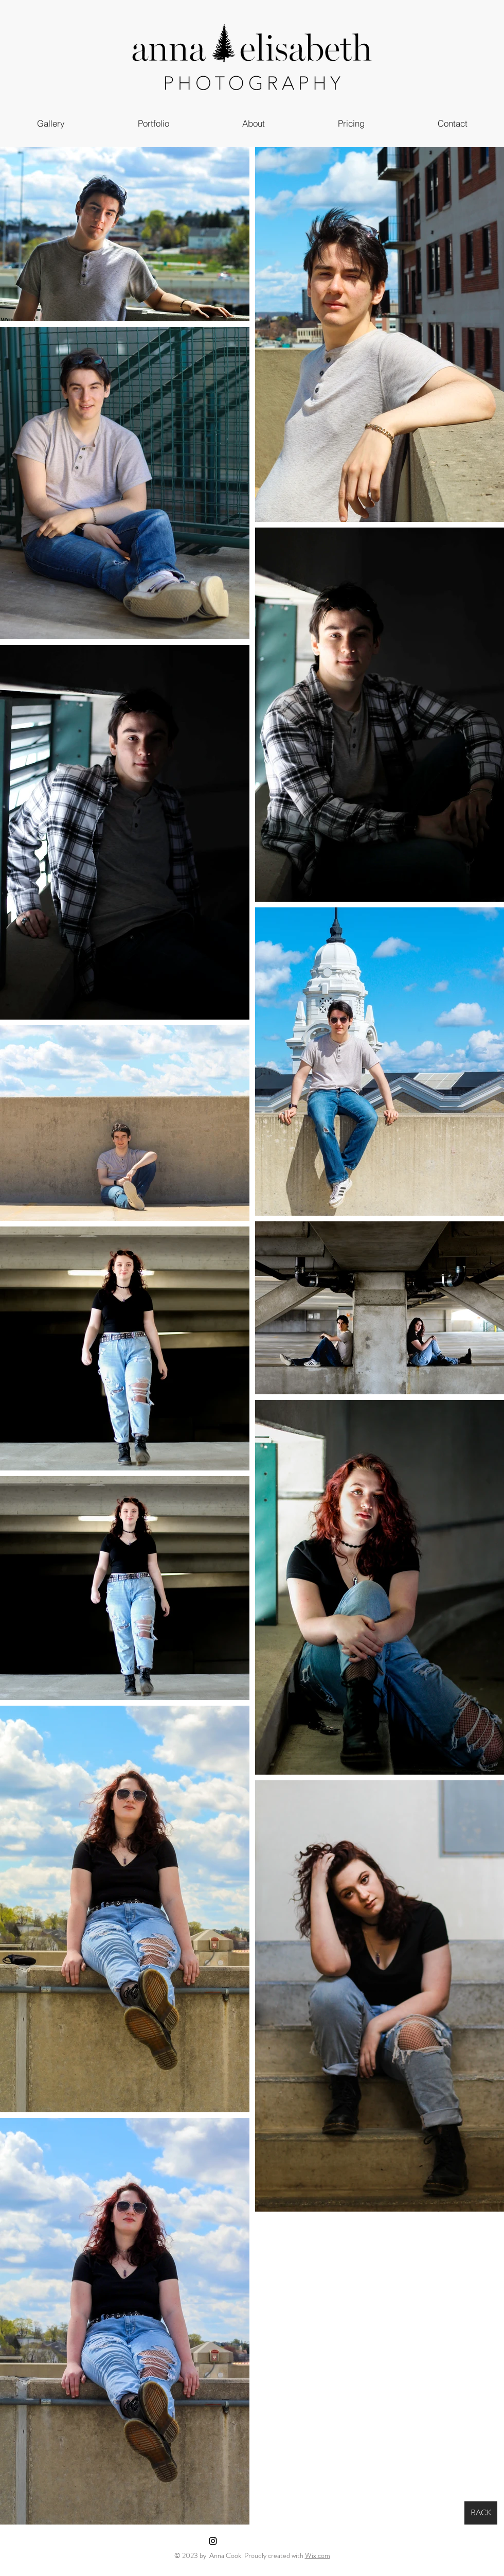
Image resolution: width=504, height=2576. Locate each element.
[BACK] (480, 2513)
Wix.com (317, 2555)
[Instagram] (213, 2541)
